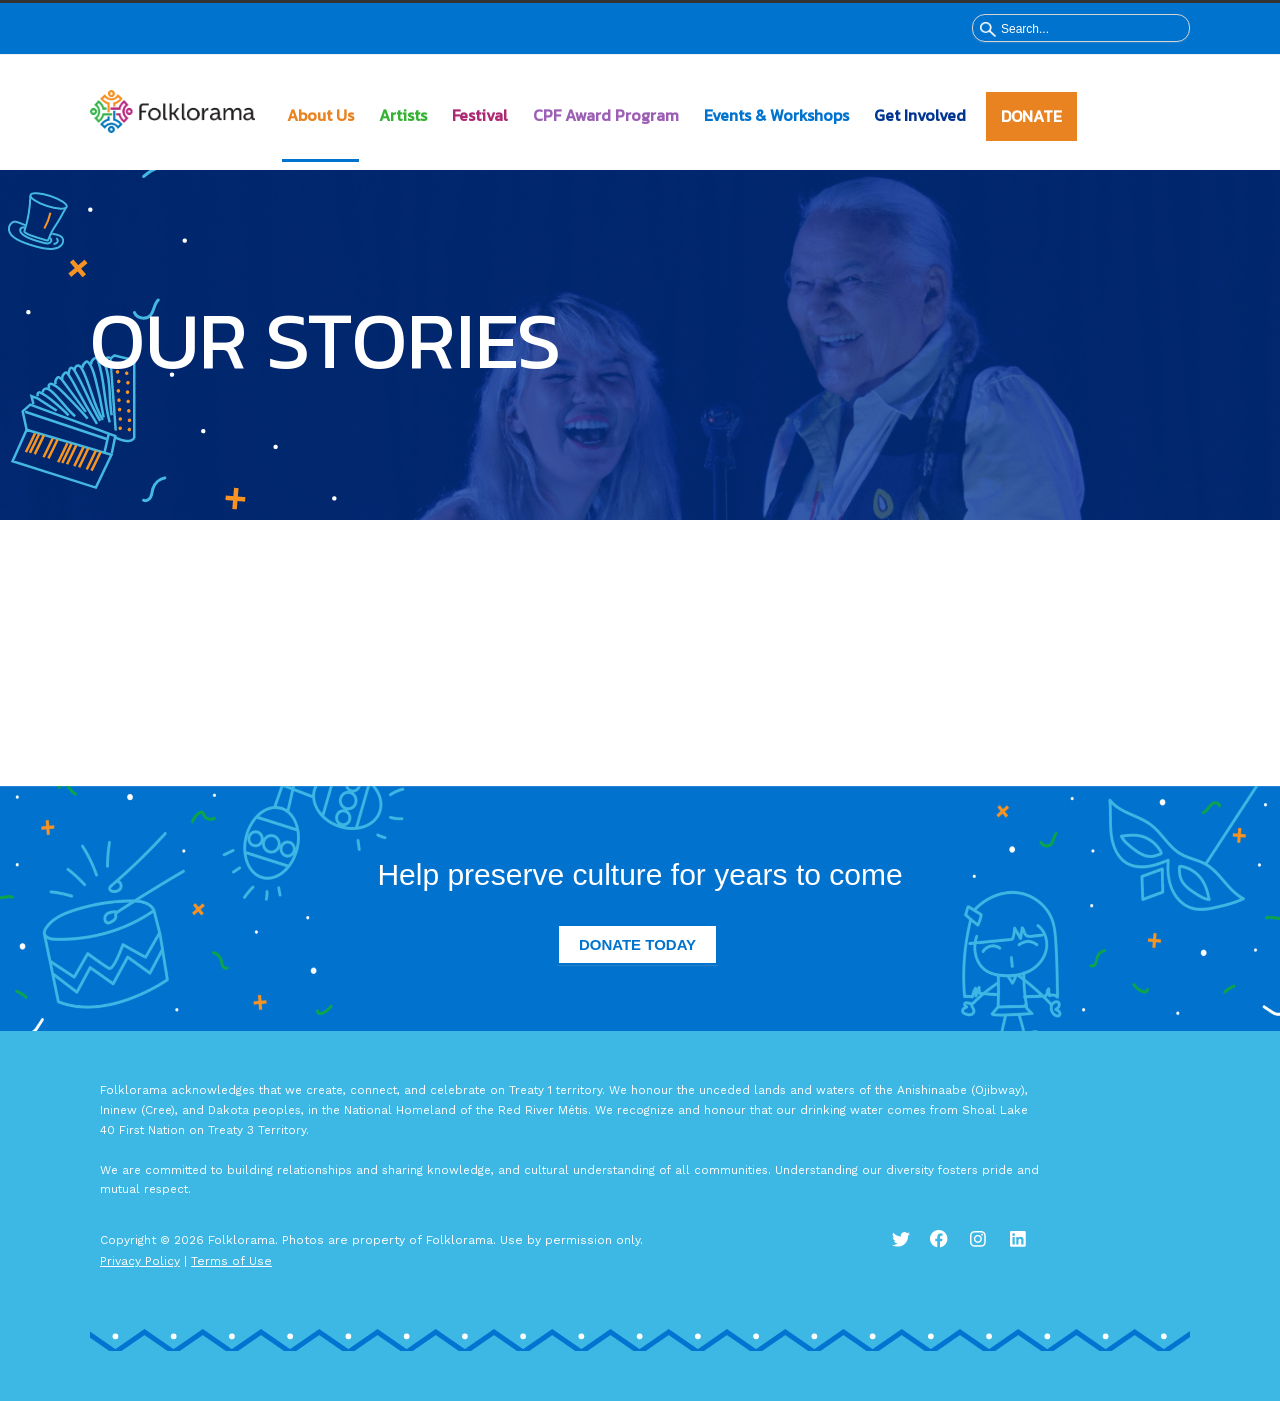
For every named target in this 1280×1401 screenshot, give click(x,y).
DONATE (1031, 116)
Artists (403, 115)
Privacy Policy (140, 1261)
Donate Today (637, 944)
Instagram (990, 1250)
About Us (320, 115)
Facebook (950, 1250)
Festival (480, 115)
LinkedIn (1030, 1250)
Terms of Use (231, 1261)
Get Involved (920, 115)
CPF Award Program (606, 115)
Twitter (910, 1250)
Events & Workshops (776, 115)
